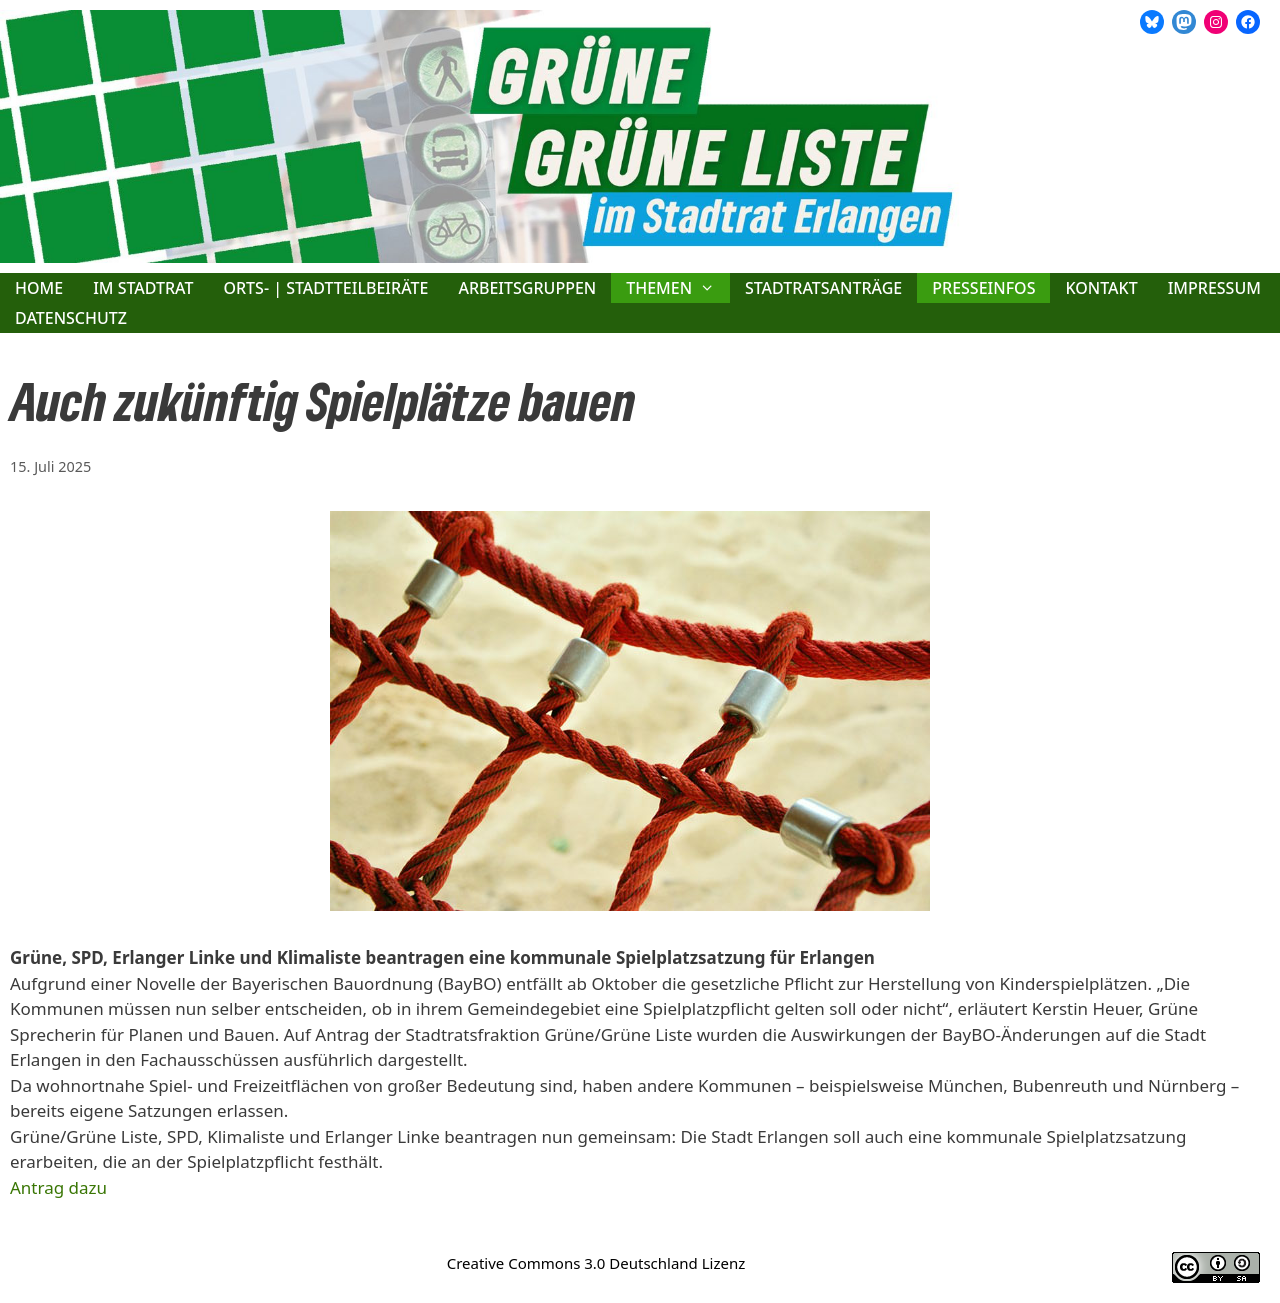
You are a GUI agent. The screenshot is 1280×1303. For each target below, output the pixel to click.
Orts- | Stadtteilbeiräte (325, 288)
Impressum (1214, 288)
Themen (678, 288)
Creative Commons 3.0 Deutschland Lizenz (596, 1263)
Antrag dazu (58, 1187)
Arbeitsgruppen (527, 288)
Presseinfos (983, 288)
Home (39, 288)
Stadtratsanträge (823, 288)
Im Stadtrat (143, 288)
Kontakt (1101, 288)
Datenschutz (71, 318)
